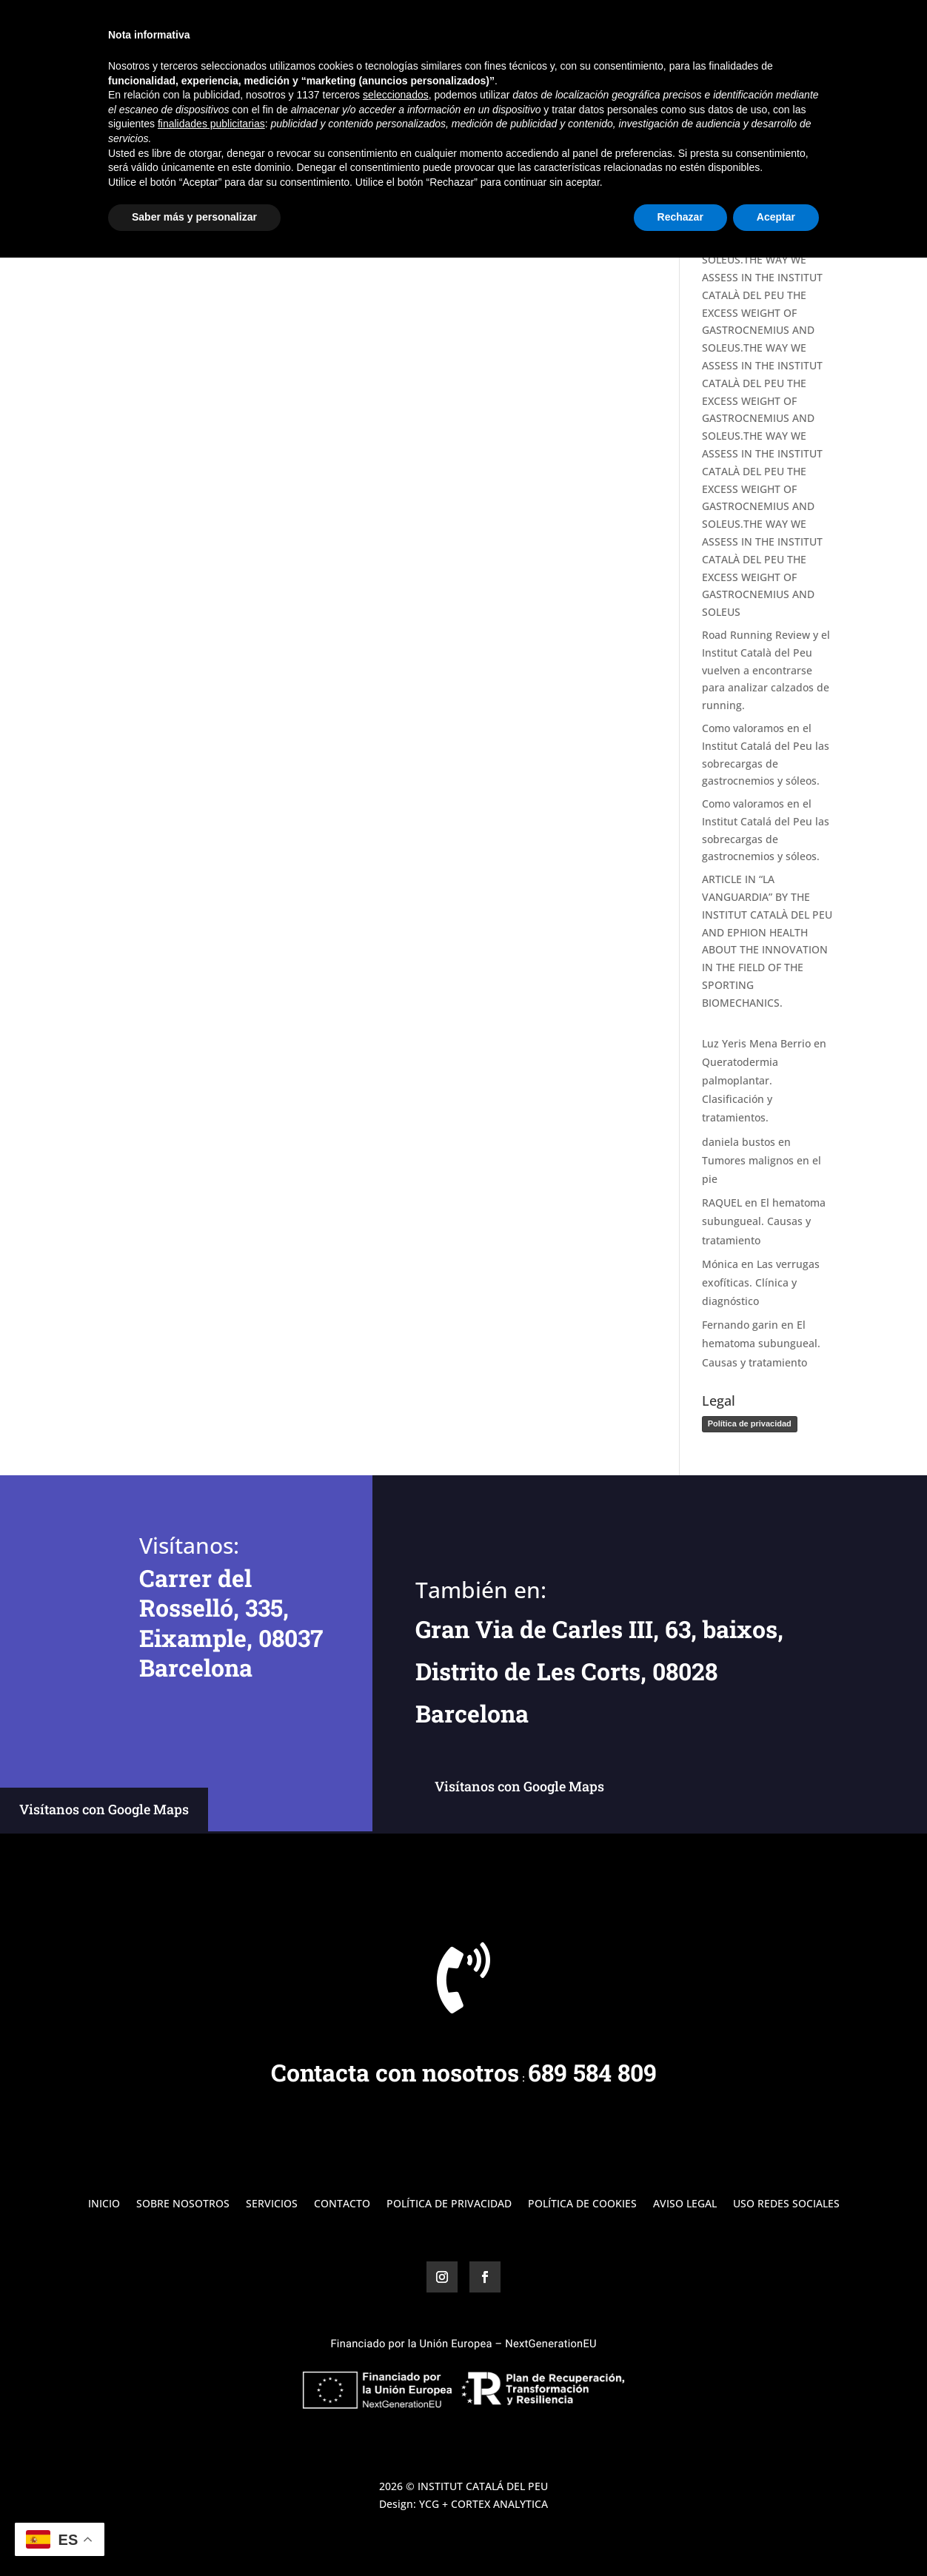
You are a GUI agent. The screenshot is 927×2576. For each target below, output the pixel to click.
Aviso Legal (685, 2204)
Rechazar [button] (680, 2535)
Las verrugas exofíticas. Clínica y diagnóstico (761, 1282)
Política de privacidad (750, 1423)
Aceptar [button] (776, 2535)
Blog (757, 30)
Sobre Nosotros (623, 30)
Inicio (550, 30)
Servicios (705, 30)
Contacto (811, 30)
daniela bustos (738, 1142)
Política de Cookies (582, 2204)
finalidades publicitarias (211, 2442)
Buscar (809, 117)
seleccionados (396, 2413)
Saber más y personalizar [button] (194, 2535)
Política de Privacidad (449, 2204)
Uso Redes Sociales (786, 2204)
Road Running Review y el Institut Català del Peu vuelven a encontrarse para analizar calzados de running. (766, 670)
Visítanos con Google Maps (104, 1809)
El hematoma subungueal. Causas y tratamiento (764, 1221)
